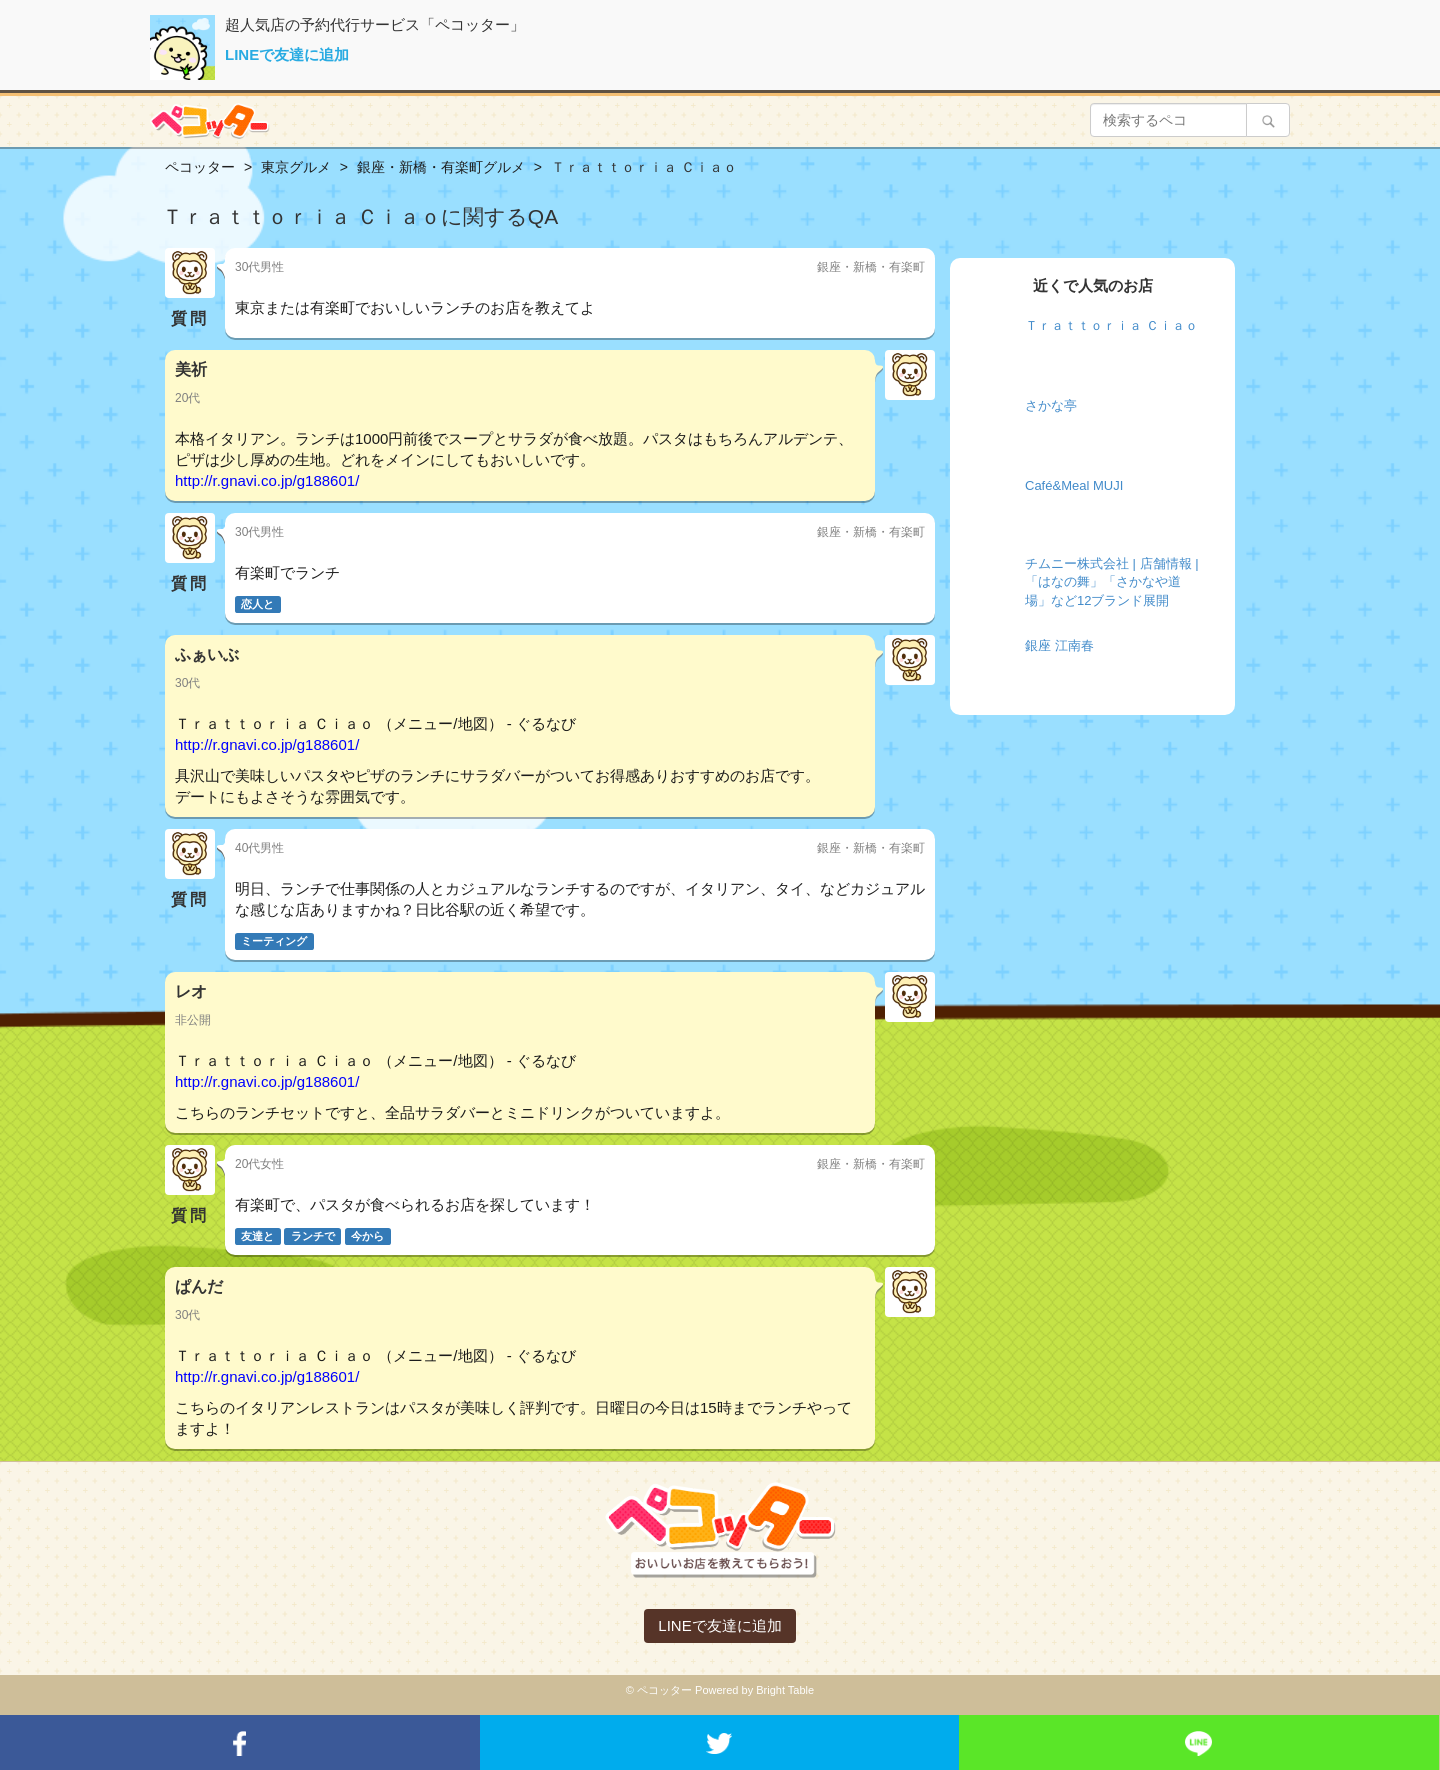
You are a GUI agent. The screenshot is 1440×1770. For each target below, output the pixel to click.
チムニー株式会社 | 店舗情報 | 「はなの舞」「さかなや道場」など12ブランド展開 (1112, 582)
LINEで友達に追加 (287, 54)
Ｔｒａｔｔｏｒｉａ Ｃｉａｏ (1111, 325)
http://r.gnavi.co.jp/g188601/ (267, 480)
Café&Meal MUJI (1074, 485)
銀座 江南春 (1059, 645)
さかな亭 (1051, 405)
